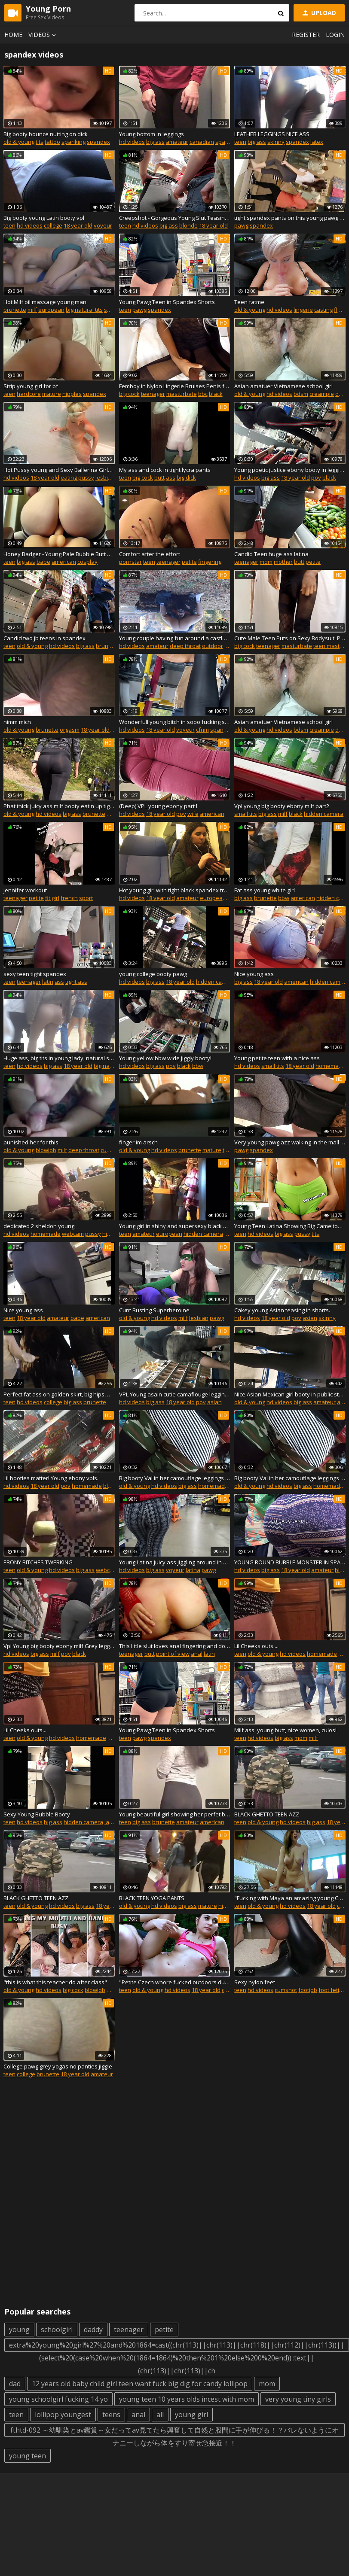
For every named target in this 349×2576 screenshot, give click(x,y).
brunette (14, 309)
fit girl (52, 898)
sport (86, 898)
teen (240, 142)
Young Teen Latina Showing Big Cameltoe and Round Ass (290, 1226)
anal (196, 1654)
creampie (321, 394)
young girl (191, 2414)
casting (323, 309)
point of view (173, 1654)
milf (32, 309)
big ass (155, 142)
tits (39, 142)
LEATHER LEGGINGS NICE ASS (271, 134)
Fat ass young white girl (264, 890)
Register (306, 34)
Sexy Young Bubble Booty (36, 1814)
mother (283, 562)
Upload (318, 13)
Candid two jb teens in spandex (44, 638)
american (64, 562)
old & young (18, 142)
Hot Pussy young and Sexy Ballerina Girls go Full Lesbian (59, 470)
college (53, 225)
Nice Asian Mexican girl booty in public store (290, 1394)
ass (170, 477)
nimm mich (17, 722)
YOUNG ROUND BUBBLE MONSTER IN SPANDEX (290, 1562)
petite (189, 562)
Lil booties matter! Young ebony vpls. (50, 1478)
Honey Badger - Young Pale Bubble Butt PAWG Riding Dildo (59, 554)
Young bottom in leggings (151, 134)
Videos (43, 34)
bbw (283, 898)
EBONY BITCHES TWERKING (38, 1562)
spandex (98, 142)
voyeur (103, 225)
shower (114, 309)
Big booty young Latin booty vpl (43, 218)
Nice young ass (254, 974)
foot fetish (332, 1990)
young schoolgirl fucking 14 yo (58, 2399)
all (160, 2414)
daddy (93, 2329)
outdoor (212, 646)
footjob (307, 1990)
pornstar (130, 562)
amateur (177, 142)
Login (335, 34)
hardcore (29, 394)
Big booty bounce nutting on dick (45, 134)
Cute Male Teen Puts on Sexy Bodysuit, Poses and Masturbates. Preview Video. (290, 638)
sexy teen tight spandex (34, 974)
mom (266, 562)
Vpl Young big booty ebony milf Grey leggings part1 (59, 1646)
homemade (330, 1066)
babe (43, 562)
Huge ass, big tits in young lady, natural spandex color (59, 1058)
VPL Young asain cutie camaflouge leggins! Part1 (174, 1394)
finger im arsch (138, 1142)
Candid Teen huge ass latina (271, 554)
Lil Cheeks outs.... (256, 1646)
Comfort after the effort (149, 554)
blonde (188, 225)
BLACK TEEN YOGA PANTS (151, 1898)
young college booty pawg (153, 974)
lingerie (303, 309)
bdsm (301, 394)
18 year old (78, 225)
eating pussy (77, 477)
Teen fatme (249, 302)
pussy (93, 1234)
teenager (153, 394)
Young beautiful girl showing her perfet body (174, 1814)
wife (193, 814)
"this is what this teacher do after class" (55, 1982)
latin (47, 981)
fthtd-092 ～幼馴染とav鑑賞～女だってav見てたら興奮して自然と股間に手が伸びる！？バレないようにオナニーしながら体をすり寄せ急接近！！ (174, 2431)
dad (15, 2383)
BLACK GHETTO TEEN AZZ (266, 1814)
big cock (129, 394)
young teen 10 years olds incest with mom (186, 2399)
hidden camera (323, 814)
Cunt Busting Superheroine (154, 1310)
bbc (203, 394)
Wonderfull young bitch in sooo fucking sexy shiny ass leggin (174, 722)
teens (111, 2414)
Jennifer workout (25, 890)
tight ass (76, 981)
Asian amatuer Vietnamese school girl (283, 386)
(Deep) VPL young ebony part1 (158, 806)
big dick (186, 477)
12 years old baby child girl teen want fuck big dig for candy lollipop (140, 2383)
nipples (72, 394)
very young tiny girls (298, 2399)
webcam (73, 1234)
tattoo (52, 142)
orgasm (70, 729)
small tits (245, 814)
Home (13, 34)
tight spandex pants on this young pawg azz (290, 218)
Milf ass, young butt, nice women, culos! (285, 1730)
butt (159, 477)
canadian (202, 142)
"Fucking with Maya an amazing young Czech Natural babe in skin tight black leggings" (290, 1898)
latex (316, 142)
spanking (73, 142)
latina (193, 1570)
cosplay (87, 562)
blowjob (46, 1150)
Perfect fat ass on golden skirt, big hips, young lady (59, 1394)
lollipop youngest (63, 2414)
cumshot (286, 1990)
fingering (209, 562)
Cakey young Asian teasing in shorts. (282, 1310)
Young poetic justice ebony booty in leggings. (290, 470)
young (19, 2329)
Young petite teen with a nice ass (277, 1058)
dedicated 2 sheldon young (38, 1226)
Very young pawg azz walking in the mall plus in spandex (290, 1142)
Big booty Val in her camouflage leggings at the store (174, 1478)
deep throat (185, 646)
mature (51, 394)
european (51, 309)
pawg (241, 225)
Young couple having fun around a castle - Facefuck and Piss (174, 638)
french (69, 898)
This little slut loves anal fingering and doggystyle (174, 1646)
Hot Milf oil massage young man (44, 302)
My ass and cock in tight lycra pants (165, 470)
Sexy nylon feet (254, 1982)
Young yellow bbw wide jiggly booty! (165, 1058)
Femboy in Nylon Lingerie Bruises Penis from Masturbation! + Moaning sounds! (174, 386)
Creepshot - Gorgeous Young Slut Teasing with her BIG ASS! (174, 218)
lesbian (105, 477)
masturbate (181, 394)
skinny (276, 142)
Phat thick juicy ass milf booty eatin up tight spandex (59, 806)
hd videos (132, 142)
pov (316, 477)
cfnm (202, 729)
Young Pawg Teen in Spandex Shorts (167, 302)
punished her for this (30, 1142)
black (216, 394)
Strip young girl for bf (30, 386)
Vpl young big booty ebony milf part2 (281, 806)
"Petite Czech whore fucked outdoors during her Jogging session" (174, 1982)
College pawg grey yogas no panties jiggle (57, 2066)
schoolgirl (57, 2329)
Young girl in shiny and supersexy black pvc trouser (174, 1226)
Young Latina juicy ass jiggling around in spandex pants (174, 1562)
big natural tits (84, 309)
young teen (27, 2455)
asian (310, 1318)
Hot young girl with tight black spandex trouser (174, 890)
